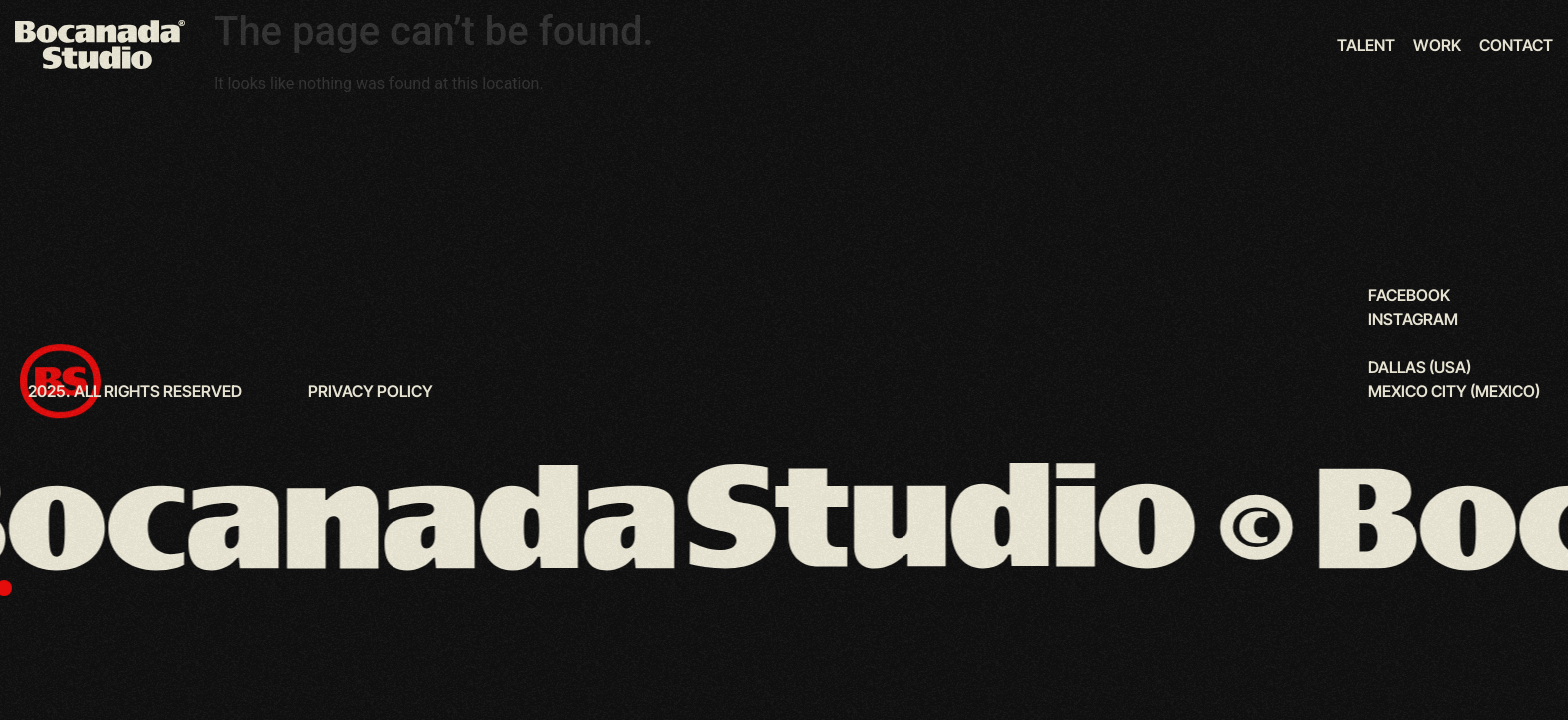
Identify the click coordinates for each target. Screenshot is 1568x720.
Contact (1516, 45)
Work (1437, 45)
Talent (1366, 45)
